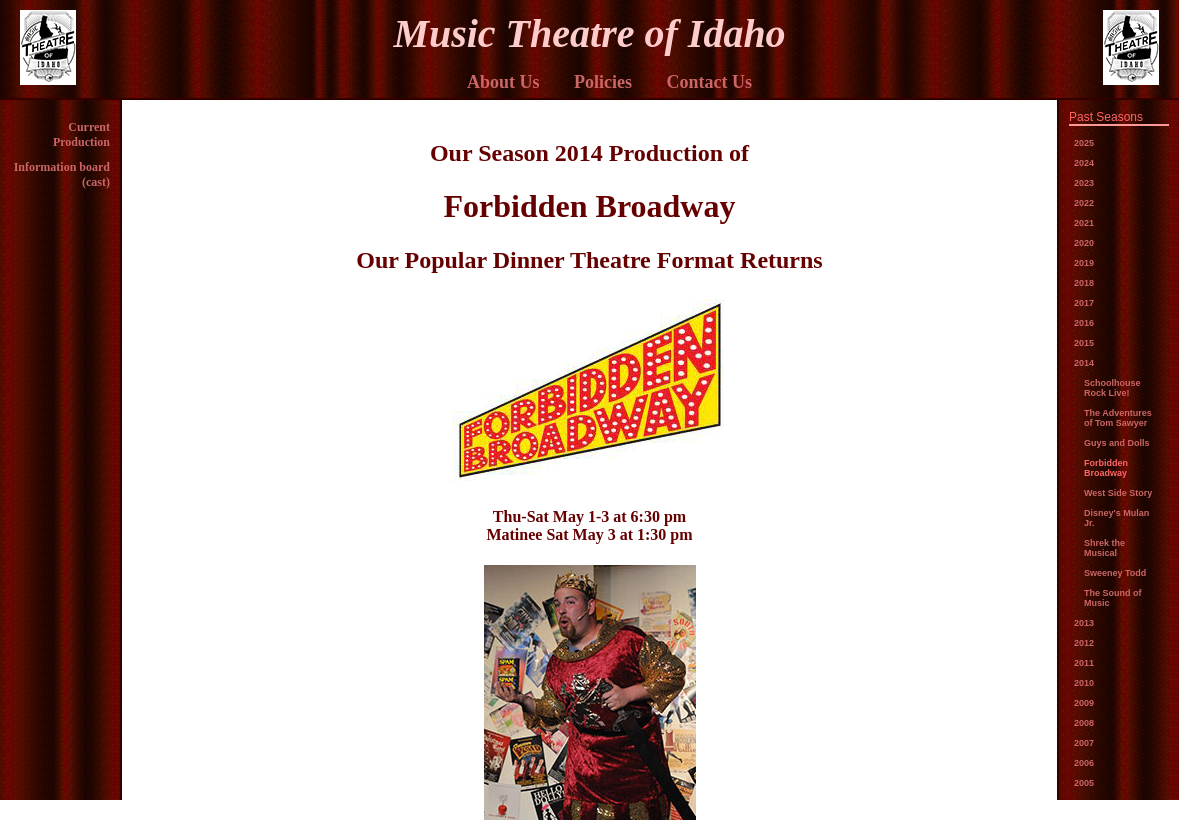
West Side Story (1118, 493)
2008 (1084, 723)
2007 (1084, 743)
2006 (1084, 763)
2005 (1084, 783)
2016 (1084, 323)
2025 (1084, 143)
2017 (1084, 303)
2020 (1084, 243)
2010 (1084, 683)
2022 (1084, 203)
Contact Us (710, 82)
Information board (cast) (62, 174)
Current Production (81, 134)
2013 (1084, 623)
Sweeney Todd (1115, 573)
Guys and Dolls (1117, 443)
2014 (1084, 363)
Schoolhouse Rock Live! (1112, 388)
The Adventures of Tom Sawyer (1118, 418)
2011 (1084, 663)
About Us (503, 82)
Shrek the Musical (1104, 548)
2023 (1084, 183)
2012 (1084, 643)
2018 (1084, 283)
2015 (1084, 343)
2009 (1084, 703)
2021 (1084, 223)
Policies (603, 82)
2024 (1084, 163)
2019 (1084, 263)
